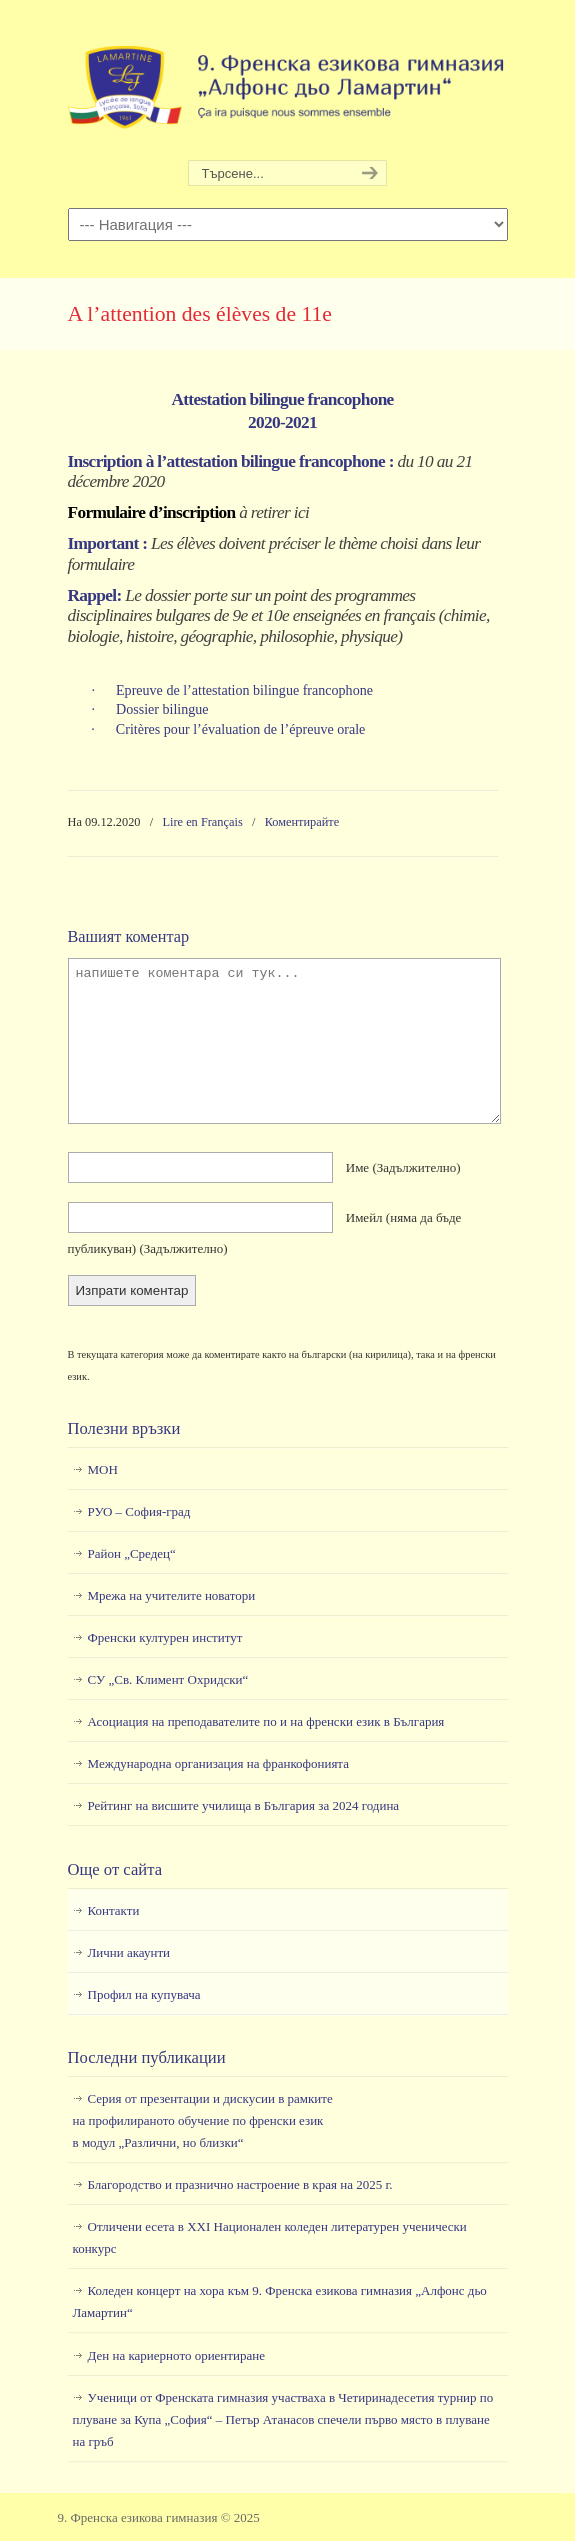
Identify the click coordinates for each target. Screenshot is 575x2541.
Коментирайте (302, 822)
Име (403, 1167)
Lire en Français (203, 822)
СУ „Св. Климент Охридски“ (168, 1679)
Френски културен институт (165, 1637)
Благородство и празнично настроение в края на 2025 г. (240, 2184)
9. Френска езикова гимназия (288, 81)
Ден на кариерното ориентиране (176, 2355)
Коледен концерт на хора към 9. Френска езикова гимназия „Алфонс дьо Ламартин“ (280, 2301)
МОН (103, 1469)
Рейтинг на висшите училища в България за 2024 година (244, 1805)
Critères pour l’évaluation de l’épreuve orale (241, 729)
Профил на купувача (144, 1994)
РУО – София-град (139, 1511)
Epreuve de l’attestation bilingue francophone (244, 690)
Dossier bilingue (162, 709)
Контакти (114, 1910)
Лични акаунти (129, 1952)
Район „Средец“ (132, 1553)
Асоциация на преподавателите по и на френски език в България (266, 1721)
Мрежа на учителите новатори (172, 1595)
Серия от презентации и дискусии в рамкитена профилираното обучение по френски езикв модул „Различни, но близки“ (203, 2120)
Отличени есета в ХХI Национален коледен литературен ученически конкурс (270, 2237)
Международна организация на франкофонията (218, 1763)
